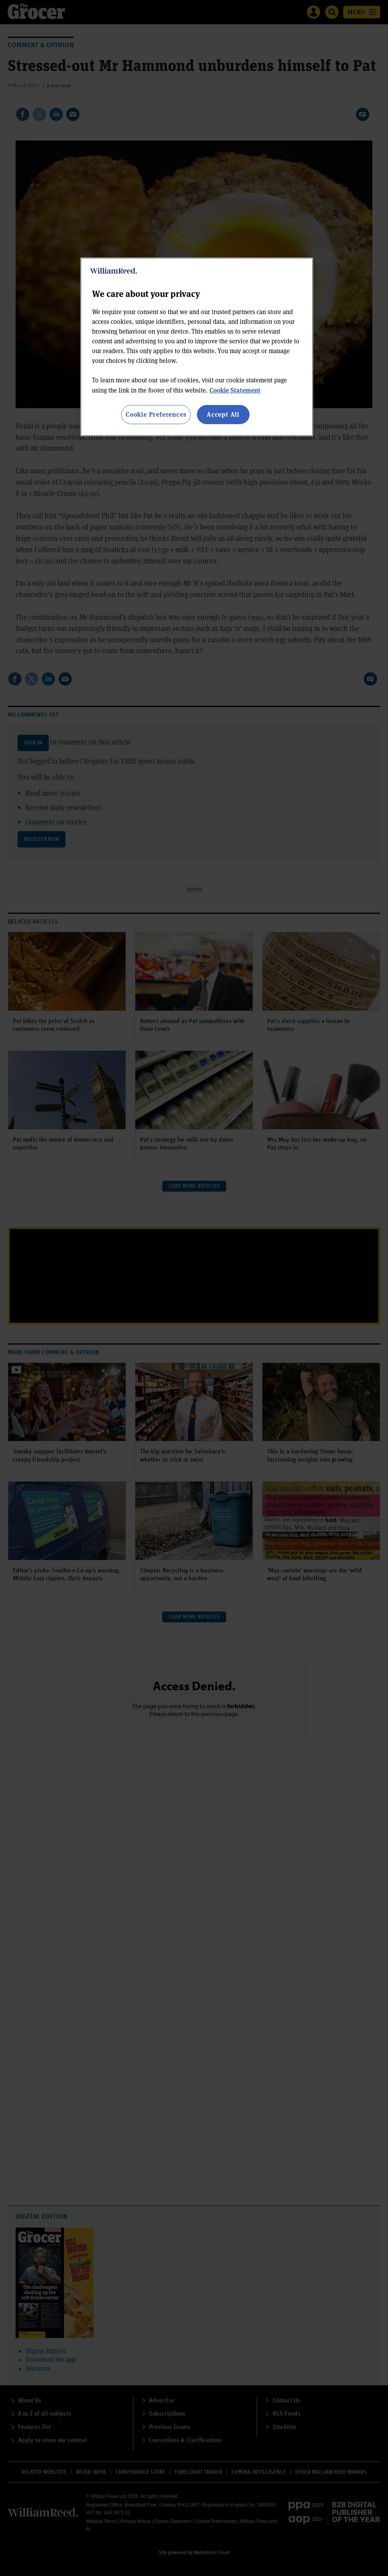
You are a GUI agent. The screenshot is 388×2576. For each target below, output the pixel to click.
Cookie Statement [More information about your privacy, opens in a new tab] (234, 390)
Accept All (223, 414)
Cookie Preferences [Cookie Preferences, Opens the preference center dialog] (156, 414)
